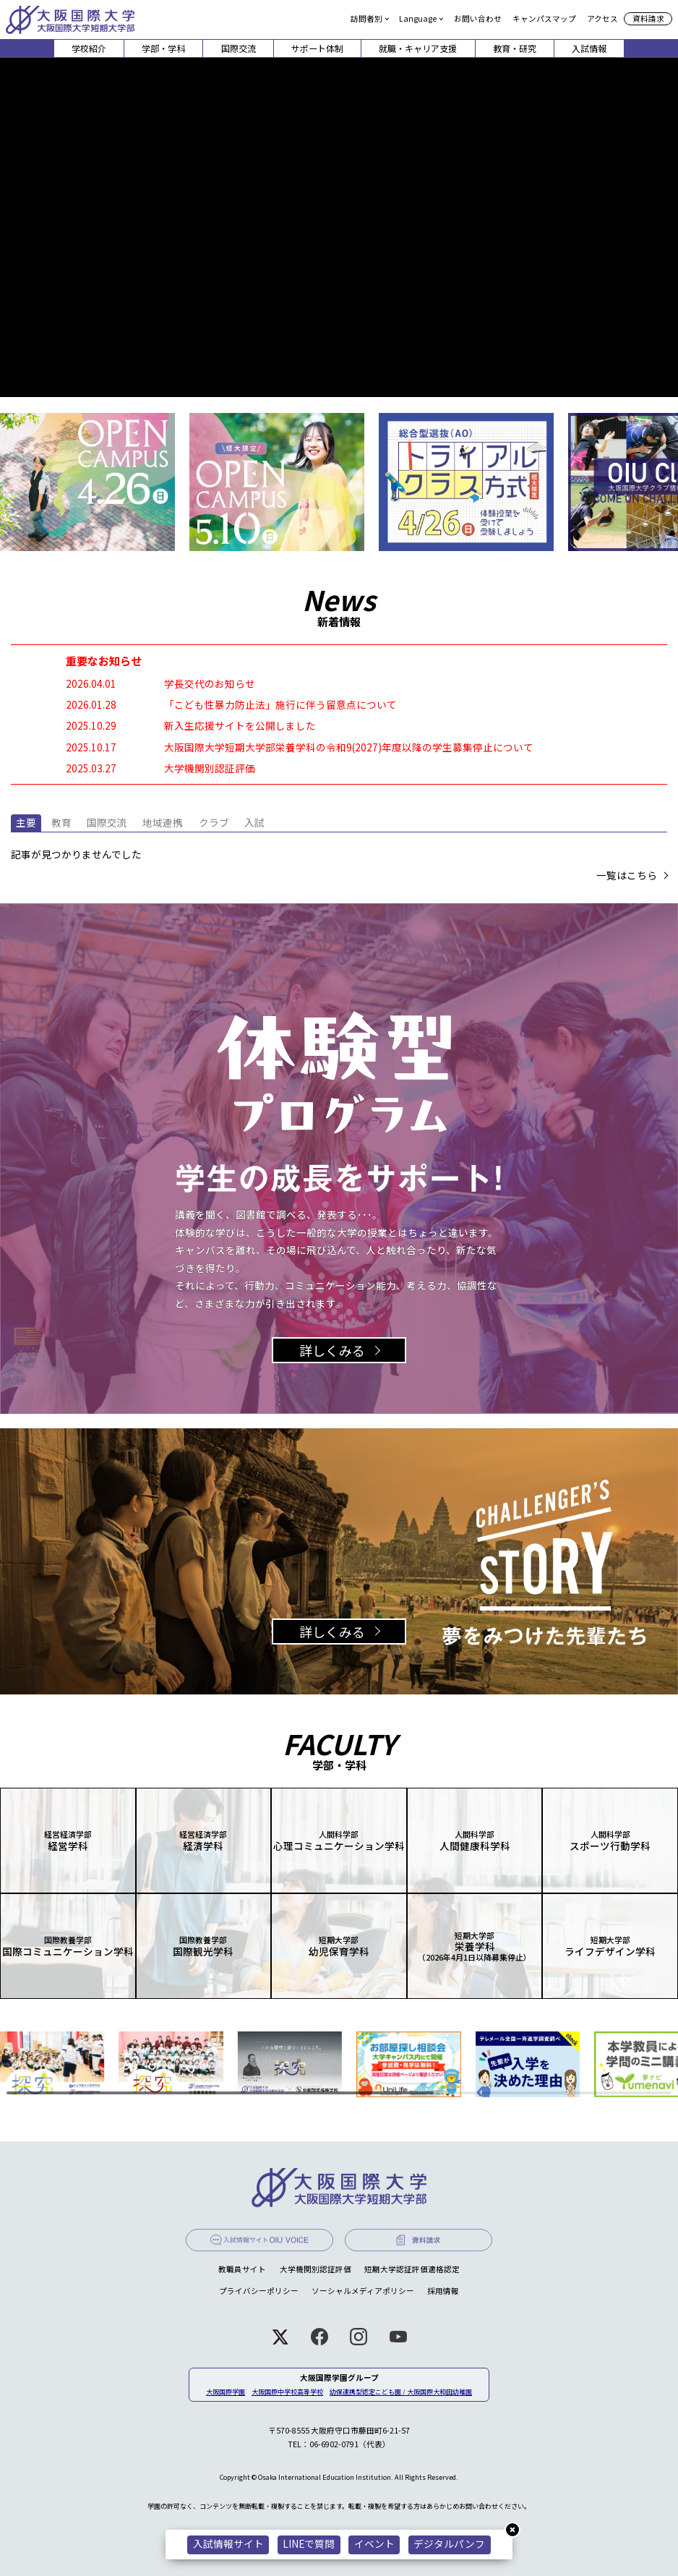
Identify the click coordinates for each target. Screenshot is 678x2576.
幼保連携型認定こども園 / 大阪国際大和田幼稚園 (401, 2392)
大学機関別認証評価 (315, 2269)
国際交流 (238, 48)
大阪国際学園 (225, 2392)
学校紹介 (89, 48)
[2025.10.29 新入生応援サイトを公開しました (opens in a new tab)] (339, 726)
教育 (61, 822)
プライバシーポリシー (259, 2290)
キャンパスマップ (544, 18)
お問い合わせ (478, 18)
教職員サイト (242, 2269)
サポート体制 (317, 48)
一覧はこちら (626, 876)
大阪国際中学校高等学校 (287, 2392)
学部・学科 (163, 48)
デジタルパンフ (449, 2543)
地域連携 (162, 822)
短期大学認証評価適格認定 (412, 2269)
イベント (374, 2543)
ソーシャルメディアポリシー (363, 2290)
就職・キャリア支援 (418, 48)
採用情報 (443, 2290)
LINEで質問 (309, 2543)
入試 (254, 822)
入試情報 (589, 48)
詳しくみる (332, 1350)
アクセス (602, 18)
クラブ (214, 822)
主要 (26, 822)
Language (418, 18)
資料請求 (648, 18)
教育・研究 (514, 48)
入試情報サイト (228, 2543)
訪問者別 (366, 18)
